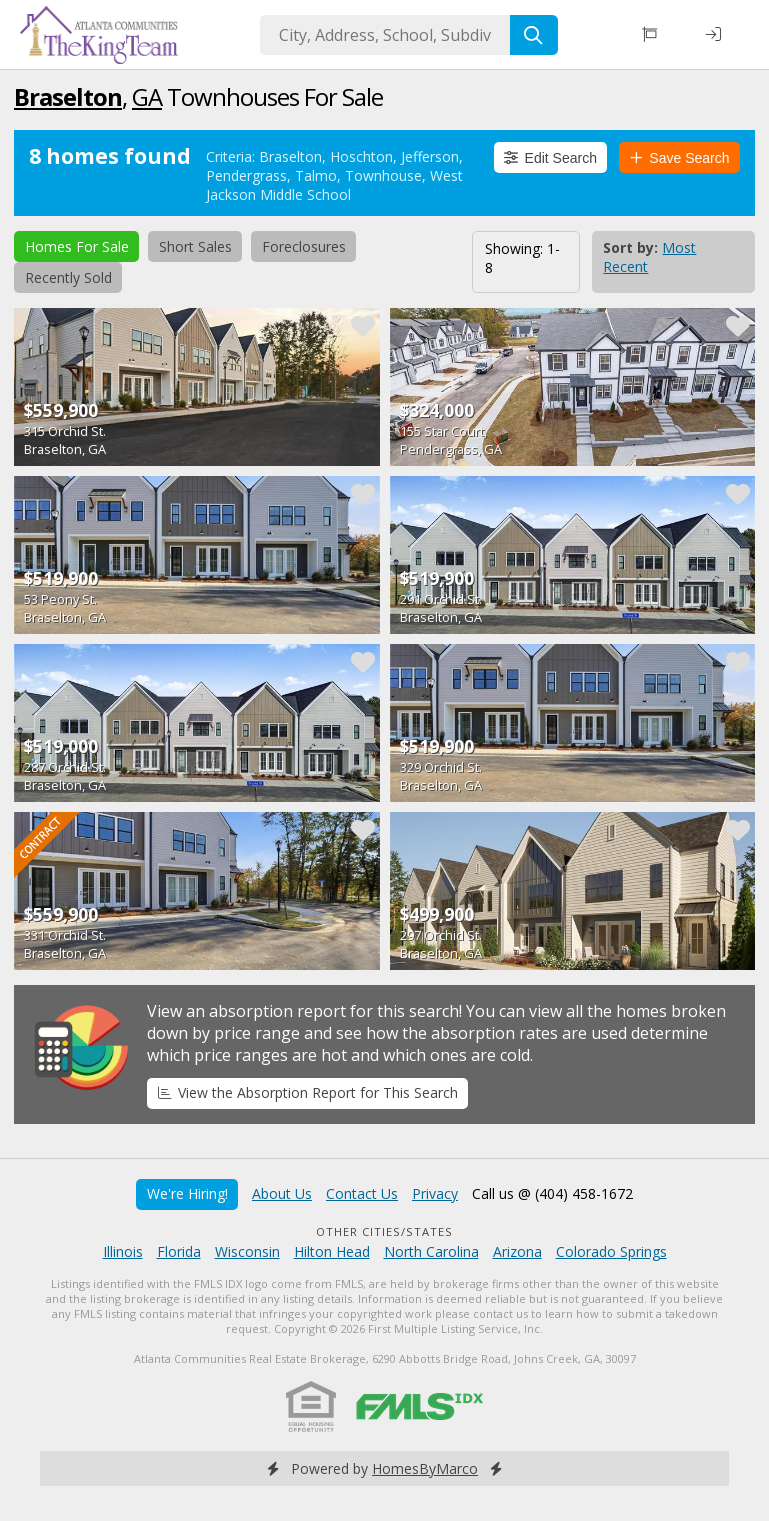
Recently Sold (68, 277)
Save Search (680, 158)
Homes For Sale (77, 246)
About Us (282, 1193)
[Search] (534, 35)
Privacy (435, 1193)
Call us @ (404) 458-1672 (552, 1193)
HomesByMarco (425, 1468)
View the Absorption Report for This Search (308, 1092)
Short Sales (195, 246)
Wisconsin (247, 1251)
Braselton (68, 96)
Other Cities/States (384, 1231)
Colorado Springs (611, 1251)
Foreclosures (304, 246)
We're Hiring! (187, 1193)
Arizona (517, 1251)
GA (147, 96)
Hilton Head (332, 1251)
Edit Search (550, 158)
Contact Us (362, 1193)
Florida (179, 1251)
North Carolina (431, 1251)
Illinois (123, 1251)
